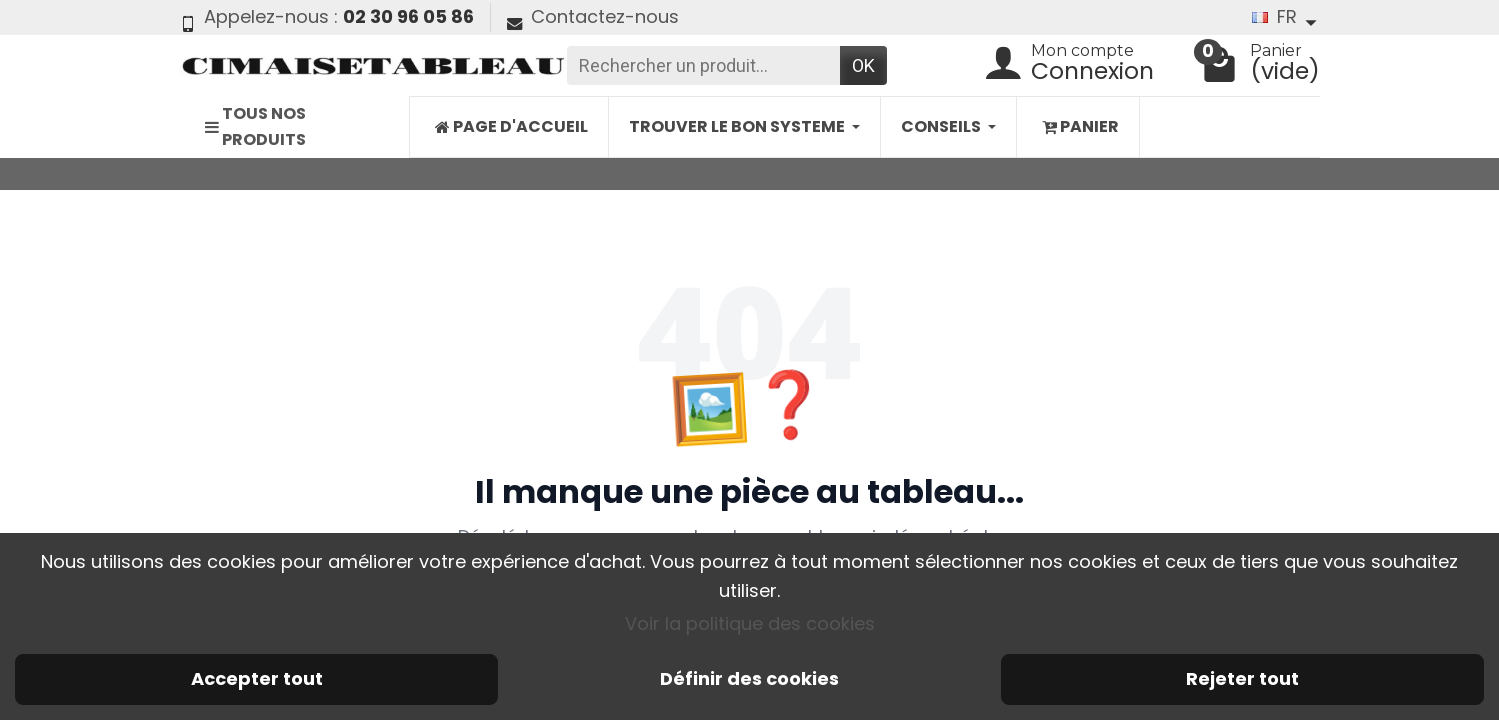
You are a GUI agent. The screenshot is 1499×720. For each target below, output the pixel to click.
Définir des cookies (749, 678)
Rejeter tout (1242, 678)
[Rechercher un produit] (703, 65)
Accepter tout (257, 678)
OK (863, 65)
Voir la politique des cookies (750, 623)
